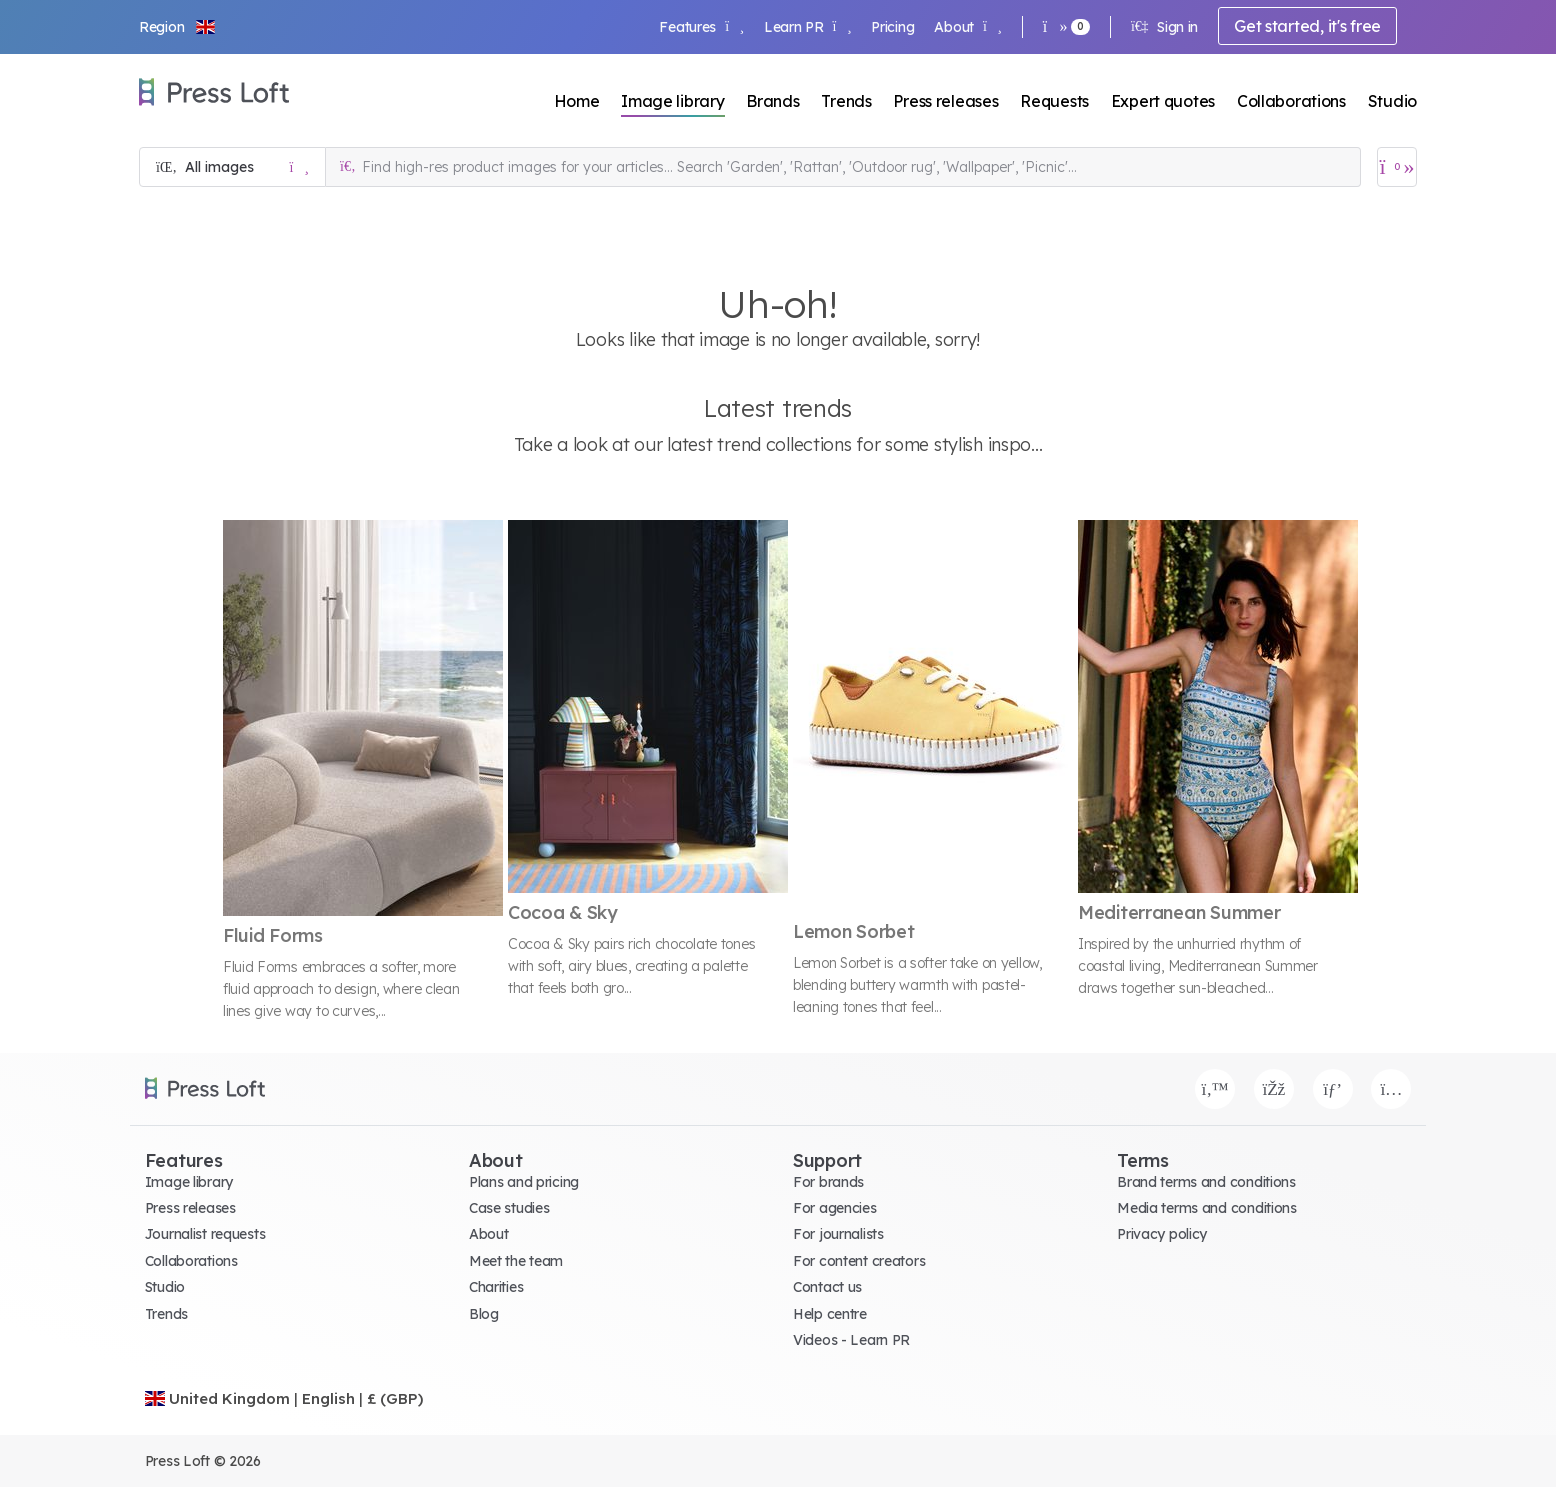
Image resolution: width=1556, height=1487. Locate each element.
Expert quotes (1163, 101)
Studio (1392, 101)
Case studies (509, 1208)
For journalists (838, 1234)
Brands (772, 101)
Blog (484, 1314)
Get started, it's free (1307, 26)
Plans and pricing (524, 1182)
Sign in (1164, 27)
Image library (672, 101)
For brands (828, 1182)
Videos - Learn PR (851, 1340)
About (967, 27)
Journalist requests (205, 1234)
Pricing (892, 27)
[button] (178, 27)
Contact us (827, 1287)
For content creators (859, 1261)
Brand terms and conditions (1206, 1182)
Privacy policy (1162, 1234)
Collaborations (1291, 101)
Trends (846, 101)
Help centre (830, 1314)
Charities (496, 1287)
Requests (1054, 101)
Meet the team (516, 1261)
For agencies (835, 1208)
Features (701, 27)
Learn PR (807, 27)
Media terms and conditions (1207, 1208)
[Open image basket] (1397, 167)
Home (577, 101)
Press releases (945, 101)
